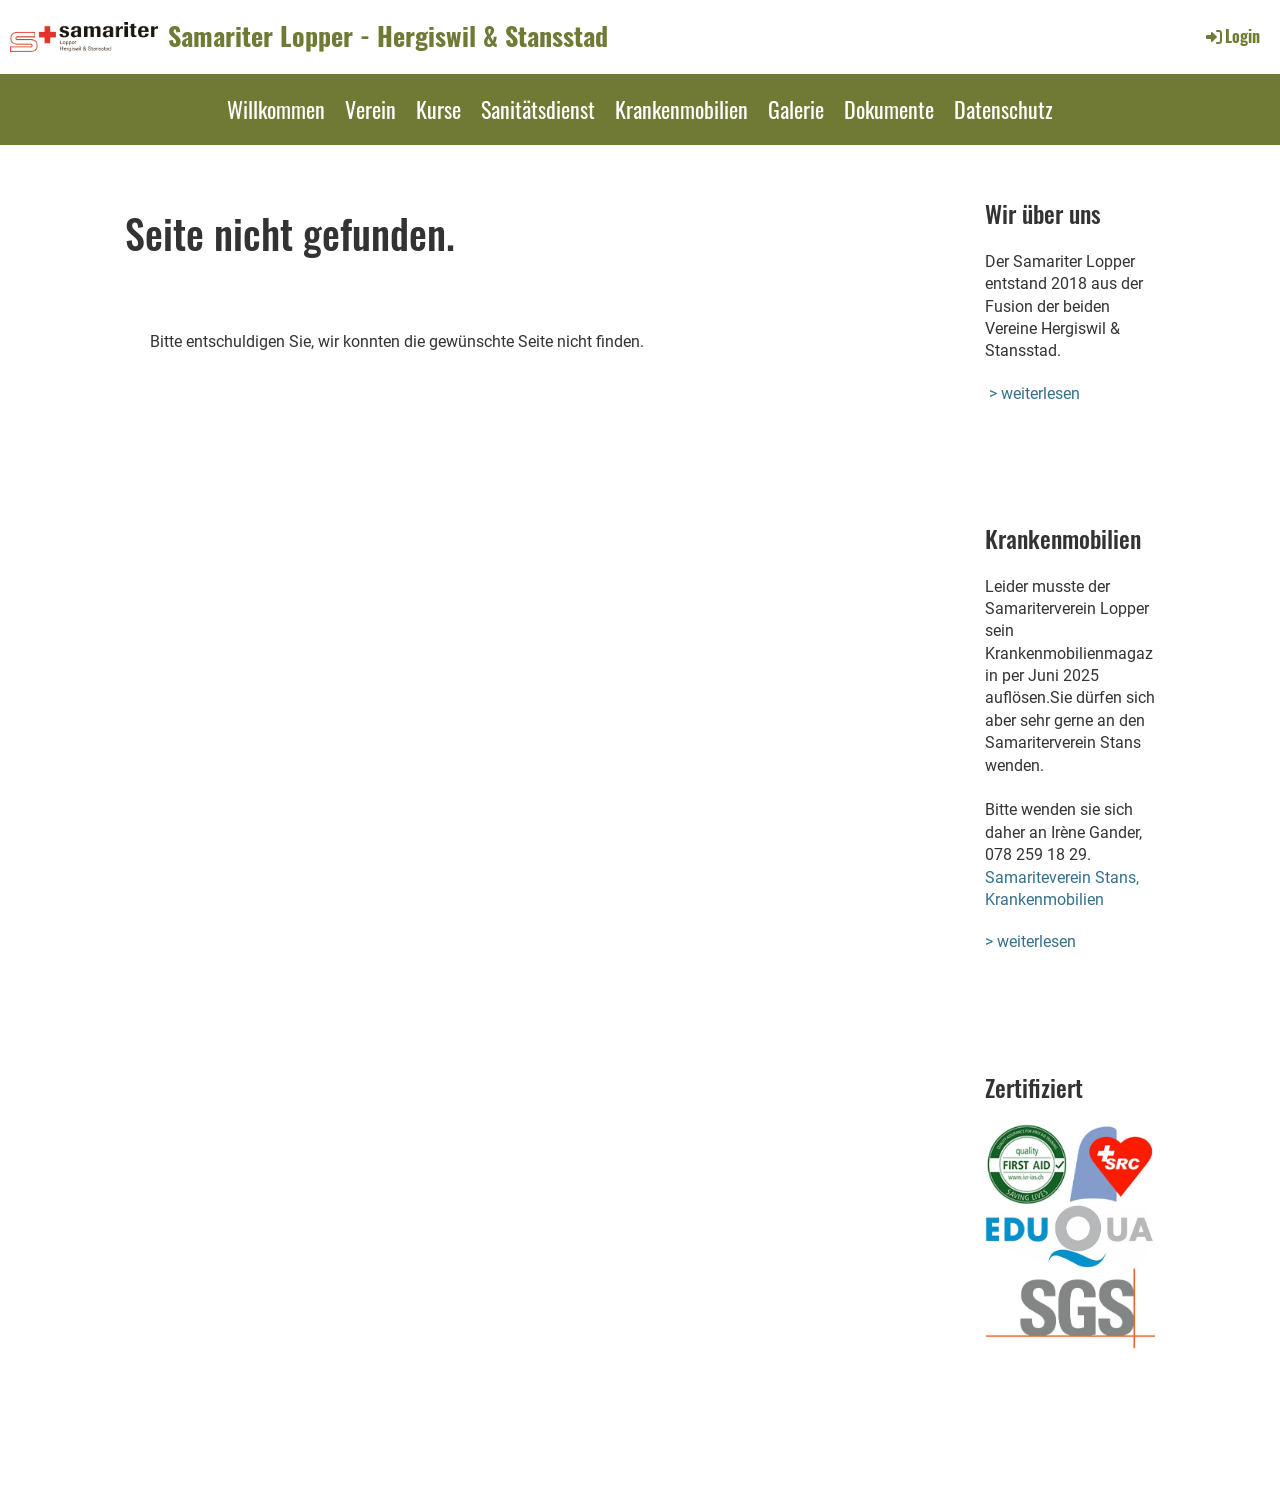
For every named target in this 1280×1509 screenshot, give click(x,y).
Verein (370, 109)
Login (1231, 36)
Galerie (796, 109)
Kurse (438, 109)
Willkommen (276, 109)
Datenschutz (1003, 109)
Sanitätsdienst (538, 109)
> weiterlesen (1034, 393)
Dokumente (889, 109)
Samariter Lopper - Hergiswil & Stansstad (388, 36)
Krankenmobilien (681, 109)
